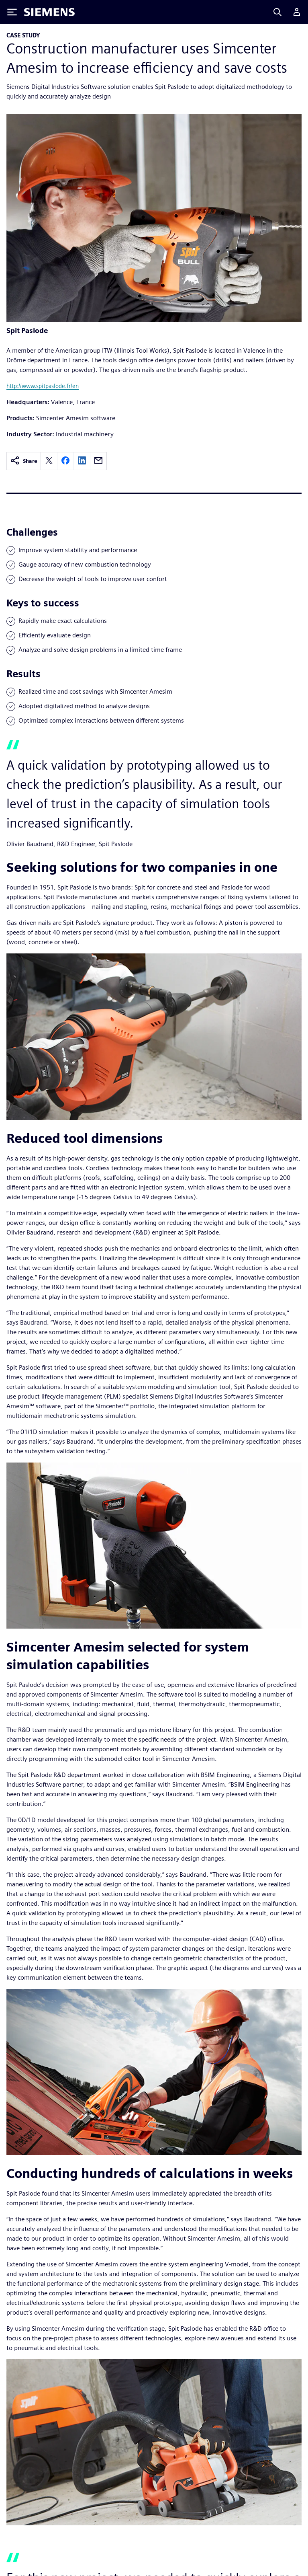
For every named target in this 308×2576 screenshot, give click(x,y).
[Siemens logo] (49, 12)
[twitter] (49, 461)
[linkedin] (82, 461)
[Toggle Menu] (12, 12)
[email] (98, 461)
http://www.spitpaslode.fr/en (42, 385)
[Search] (277, 12)
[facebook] (65, 461)
